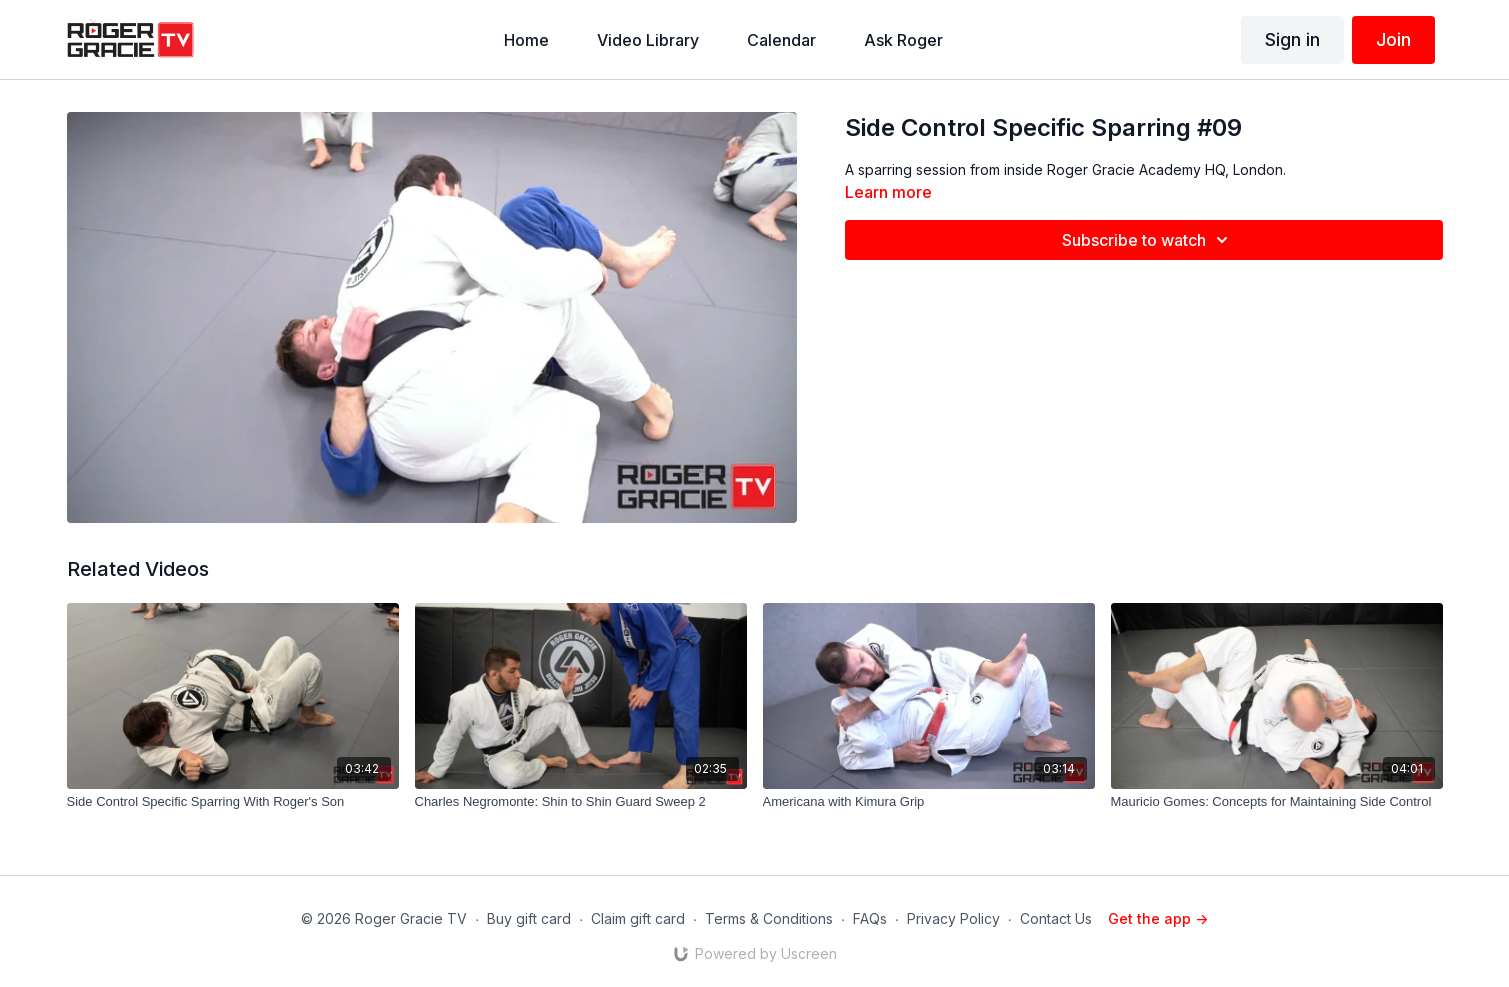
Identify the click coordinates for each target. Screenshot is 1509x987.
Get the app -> (1158, 918)
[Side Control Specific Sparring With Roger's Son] (233, 802)
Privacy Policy (953, 918)
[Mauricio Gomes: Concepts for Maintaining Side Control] (1277, 802)
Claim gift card (638, 918)
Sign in (1292, 39)
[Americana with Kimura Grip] (929, 802)
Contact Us (1056, 918)
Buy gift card (529, 918)
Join (1393, 39)
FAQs (870, 918)
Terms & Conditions (769, 918)
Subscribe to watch (1148, 240)
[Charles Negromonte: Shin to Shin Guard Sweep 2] (581, 802)
